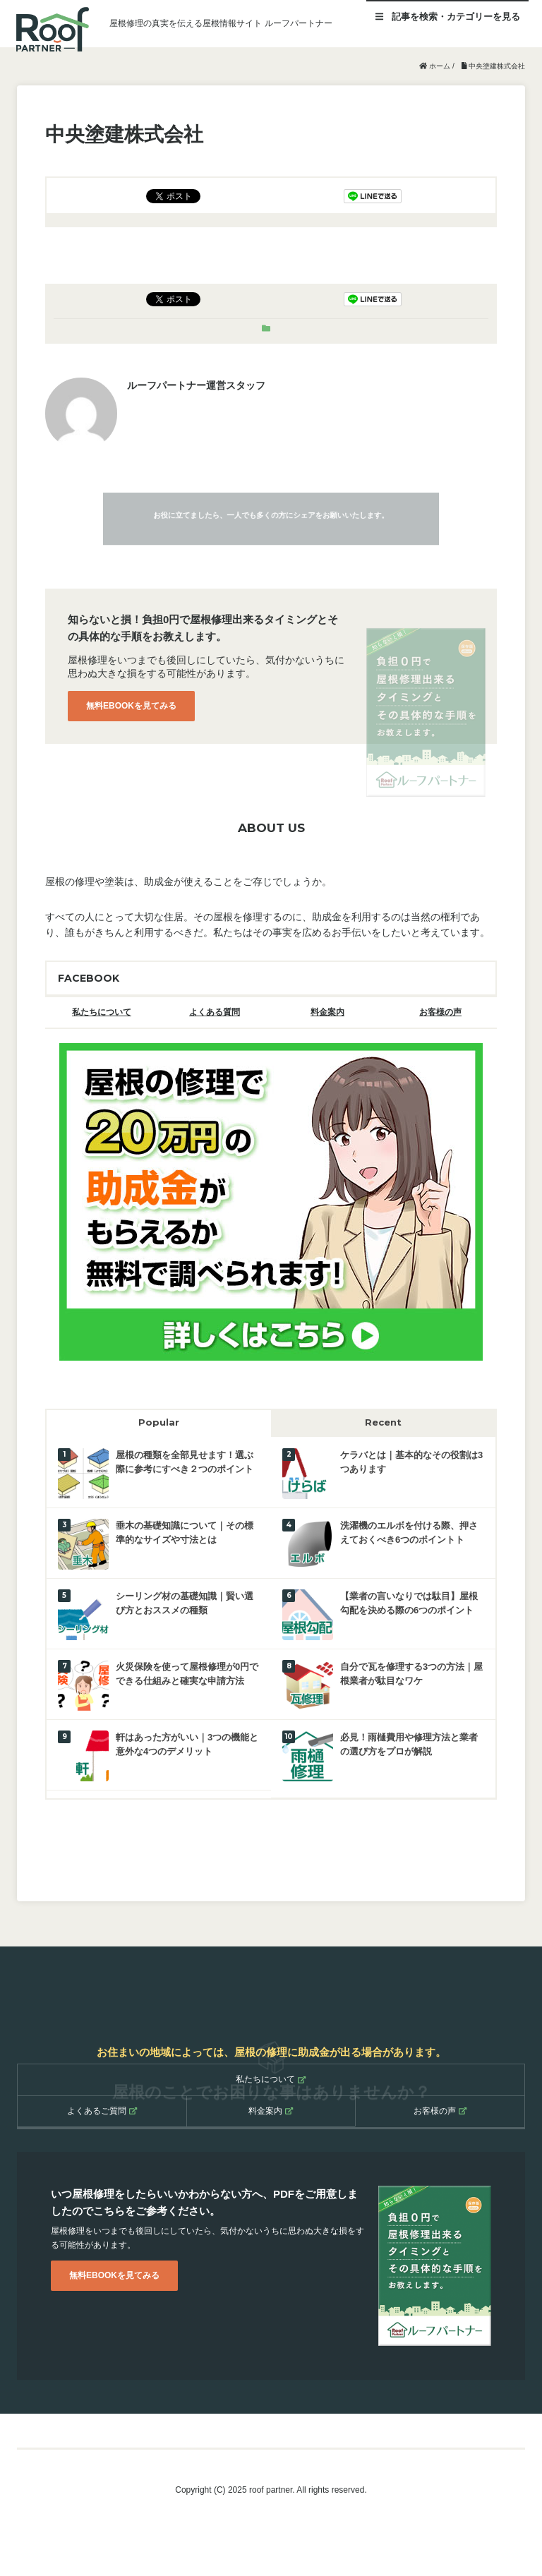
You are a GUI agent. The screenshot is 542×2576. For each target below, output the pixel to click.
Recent (383, 1422)
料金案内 (327, 1012)
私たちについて (101, 1012)
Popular (158, 1422)
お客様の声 (440, 1012)
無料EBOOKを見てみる (131, 706)
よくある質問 (214, 1012)
